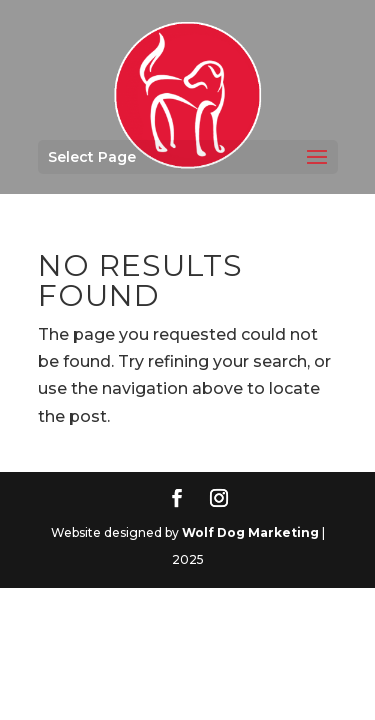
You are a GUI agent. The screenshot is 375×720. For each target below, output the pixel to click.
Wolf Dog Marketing (250, 532)
